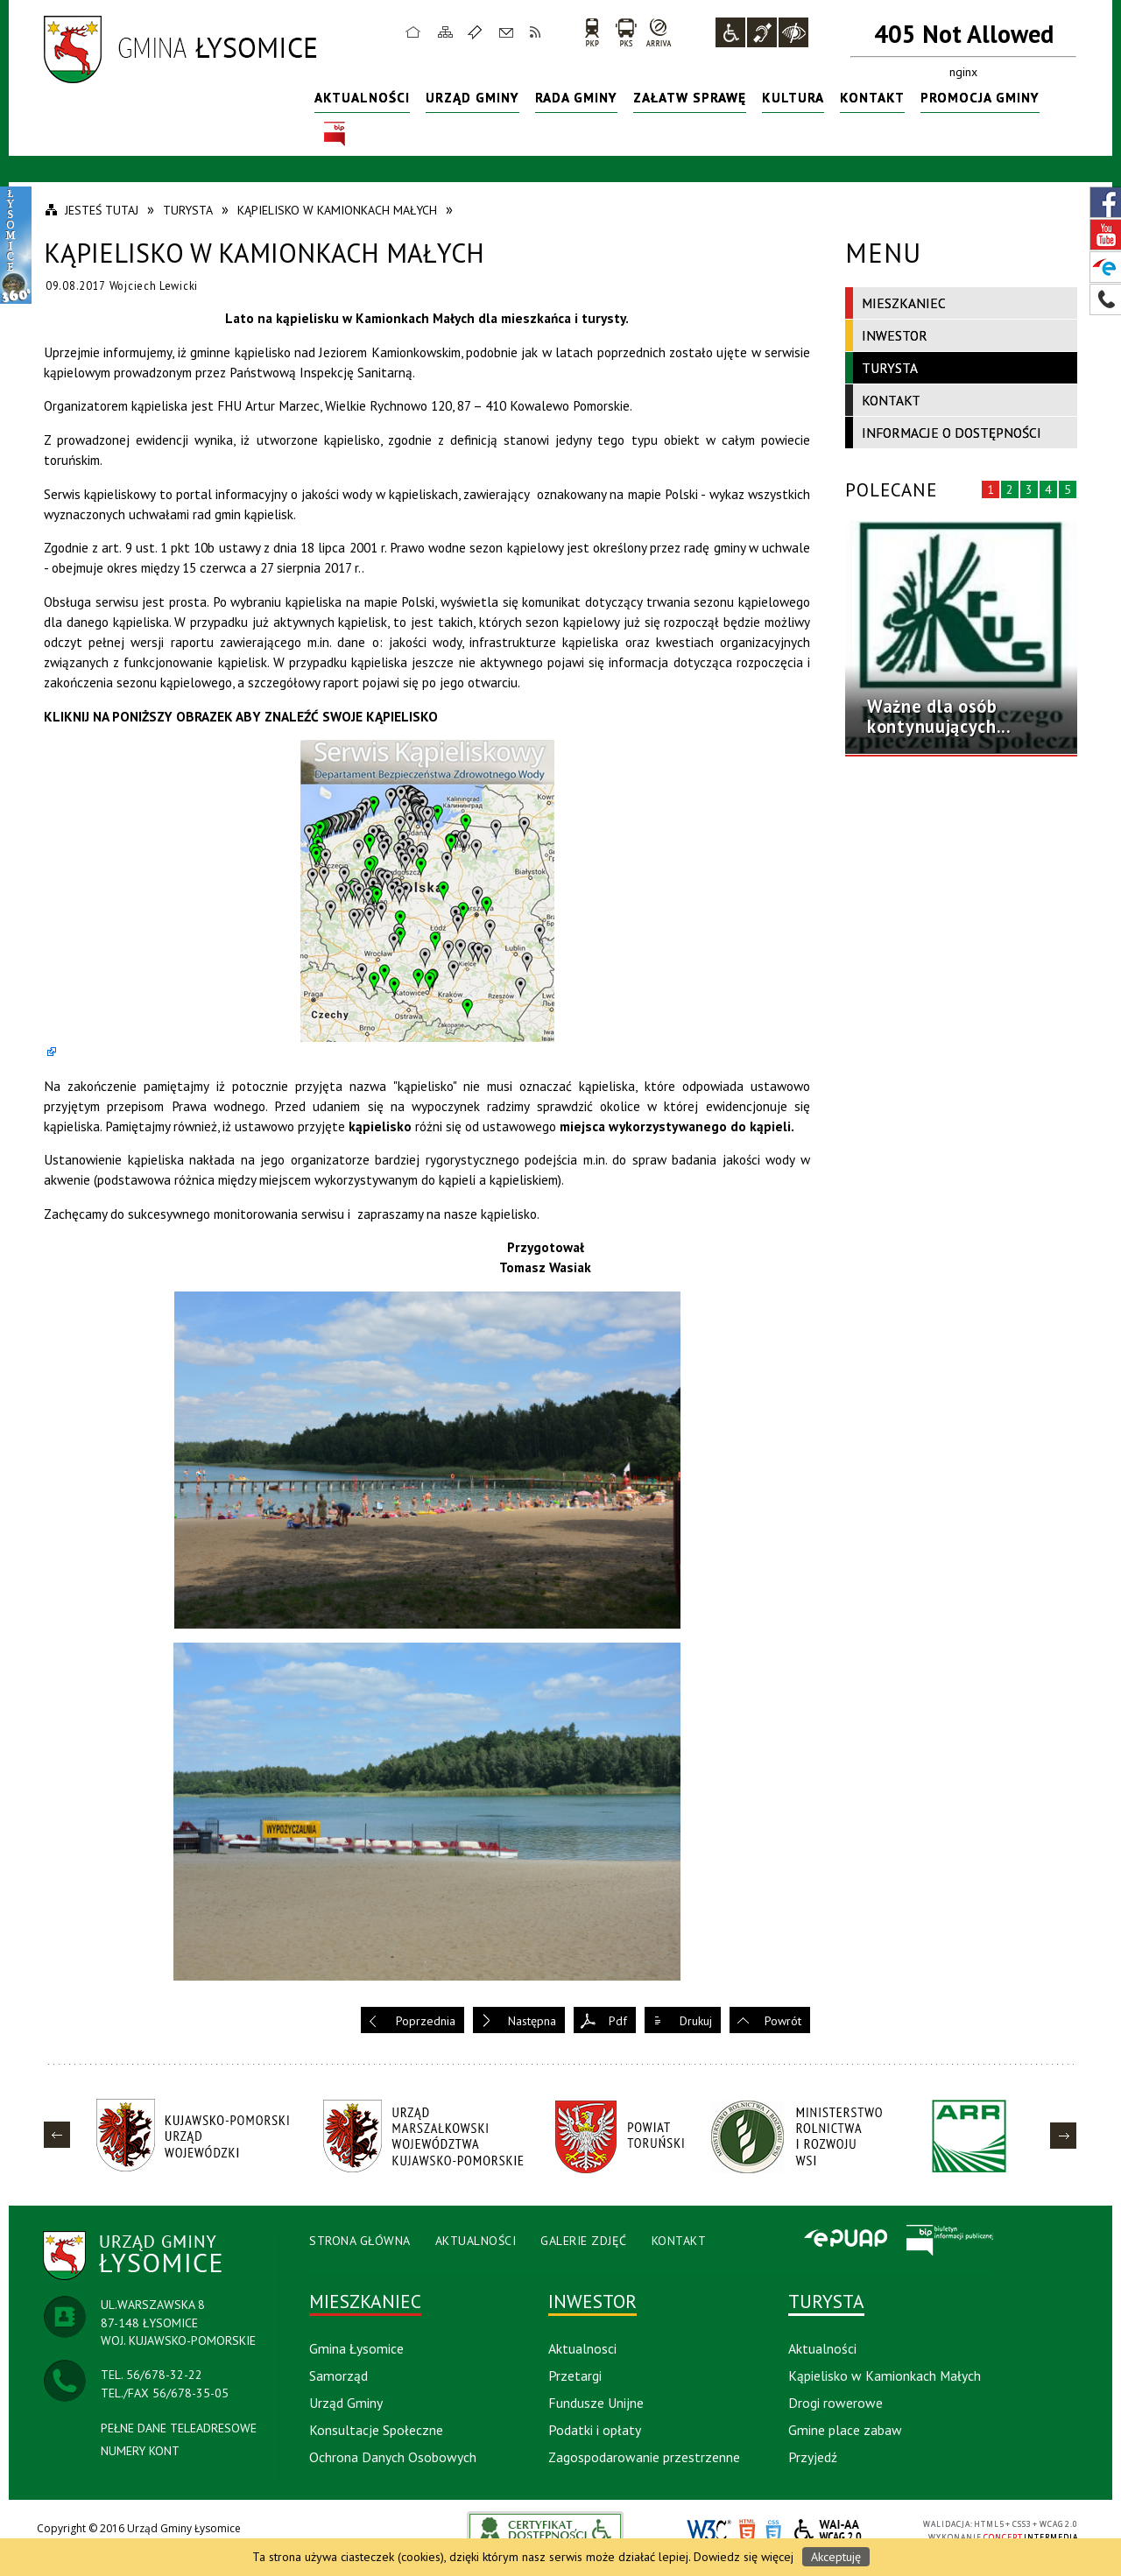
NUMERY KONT (140, 2451)
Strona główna (413, 31)
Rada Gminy (576, 97)
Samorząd (338, 2375)
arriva (659, 32)
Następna (532, 2021)
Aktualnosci (582, 2348)
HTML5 (747, 2530)
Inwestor (894, 335)
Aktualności (362, 97)
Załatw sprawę (689, 97)
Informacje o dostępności (951, 432)
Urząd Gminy (472, 97)
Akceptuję (836, 2557)
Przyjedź (812, 2457)
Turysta (890, 368)
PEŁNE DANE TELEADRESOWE (179, 2428)
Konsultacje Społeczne (376, 2430)
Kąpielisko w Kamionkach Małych (884, 2375)
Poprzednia (425, 2021)
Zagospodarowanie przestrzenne (644, 2457)
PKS (625, 32)
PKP (591, 32)
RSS (536, 31)
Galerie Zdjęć (583, 2241)
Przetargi (575, 2375)
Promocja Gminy (980, 97)
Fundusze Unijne (596, 2402)
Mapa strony (446, 31)
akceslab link (545, 2530)
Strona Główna (360, 2241)
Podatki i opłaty (594, 2430)
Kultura (793, 97)
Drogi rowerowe (835, 2402)
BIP (334, 134)
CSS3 (773, 2530)
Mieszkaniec (904, 303)
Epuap (845, 2239)
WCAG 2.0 (828, 2530)
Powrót (783, 2021)
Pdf (618, 2021)
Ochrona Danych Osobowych (392, 2457)
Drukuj (696, 2021)
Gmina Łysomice (356, 2348)
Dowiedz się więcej (743, 2557)
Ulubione (477, 31)
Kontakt (506, 31)
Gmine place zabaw (845, 2430)
